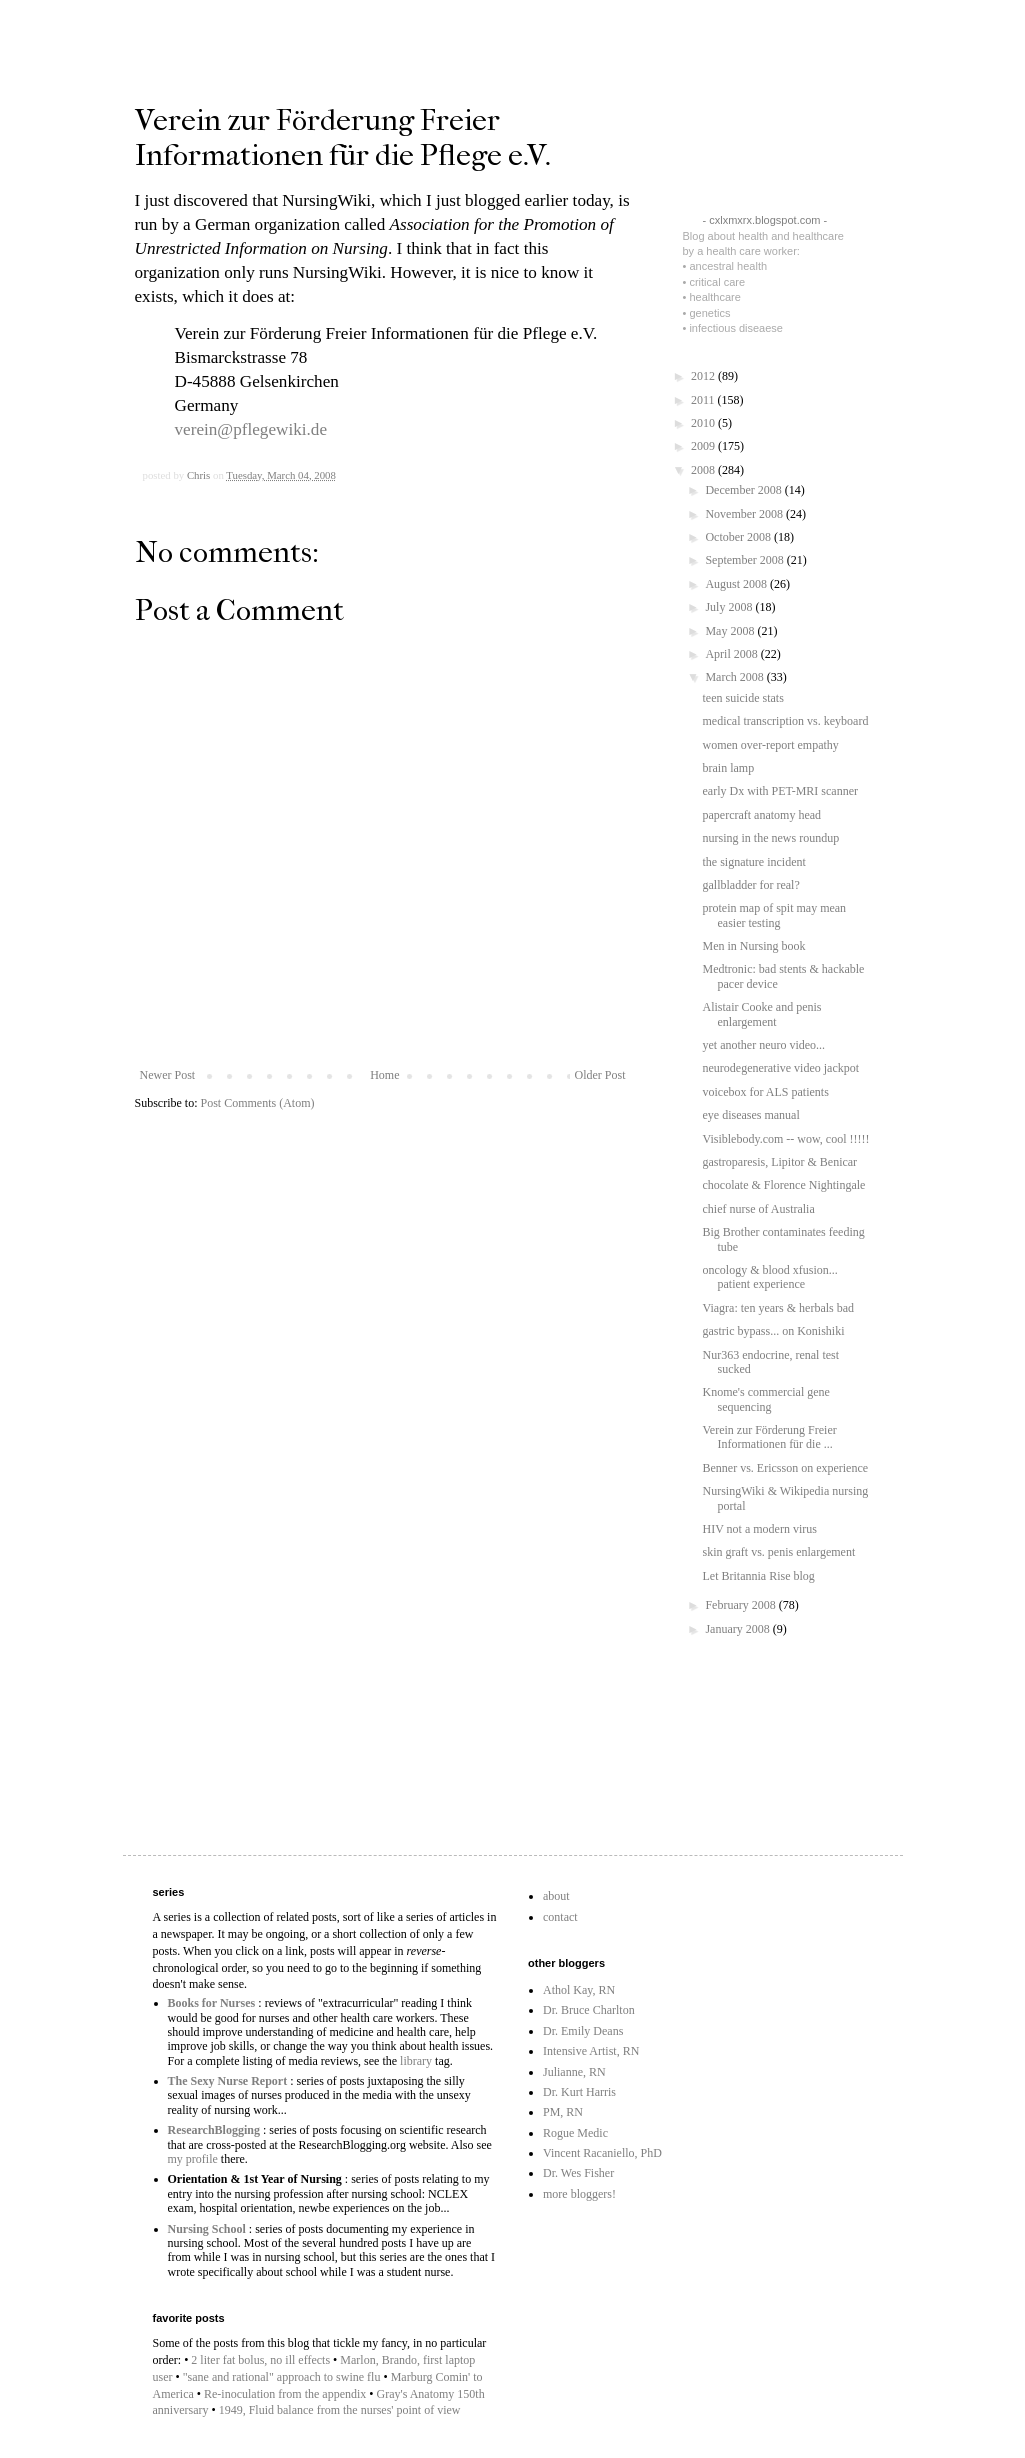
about (556, 1896)
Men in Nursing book (753, 946)
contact (560, 1917)
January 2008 (738, 1629)
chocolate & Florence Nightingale (783, 1185)
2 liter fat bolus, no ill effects (260, 2360)
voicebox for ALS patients (765, 1092)
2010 (704, 423)
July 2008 (730, 607)
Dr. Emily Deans (583, 2031)
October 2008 (739, 537)
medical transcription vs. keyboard (785, 721)
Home (384, 1075)
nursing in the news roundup (770, 838)
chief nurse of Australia (758, 1209)
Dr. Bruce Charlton (589, 2010)
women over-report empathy (770, 745)
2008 (704, 470)
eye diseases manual (750, 1115)
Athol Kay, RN (579, 1990)
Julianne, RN (574, 2072)
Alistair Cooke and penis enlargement (761, 1014)
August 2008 (737, 584)
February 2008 (741, 1605)
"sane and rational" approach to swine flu (282, 2377)
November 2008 (745, 514)
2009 (704, 446)
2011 (704, 400)
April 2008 (732, 654)
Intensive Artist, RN (591, 2051)
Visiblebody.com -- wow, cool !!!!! (785, 1139)
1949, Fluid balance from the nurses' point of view (340, 2410)
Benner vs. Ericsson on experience (785, 1468)
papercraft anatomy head (761, 815)
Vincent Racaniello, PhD (602, 2153)
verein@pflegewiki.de (251, 429)
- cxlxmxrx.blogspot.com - (765, 220)
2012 (704, 376)
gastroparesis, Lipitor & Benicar (779, 1162)
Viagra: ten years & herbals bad (778, 1308)
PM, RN (563, 2112)
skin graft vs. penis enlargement (778, 1552)
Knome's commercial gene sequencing (765, 1399)
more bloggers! (579, 2194)
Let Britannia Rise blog (758, 1576)
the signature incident (753, 862)
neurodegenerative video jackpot (780, 1068)
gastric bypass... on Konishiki (773, 1331)
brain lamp (728, 768)
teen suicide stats (742, 698)
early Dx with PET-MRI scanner (780, 791)
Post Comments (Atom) (258, 1103)
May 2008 (731, 631)
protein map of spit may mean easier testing (774, 915)
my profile (193, 2159)
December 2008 (744, 490)
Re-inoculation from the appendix (285, 2394)
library (416, 2061)
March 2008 (735, 677)
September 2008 (745, 560)
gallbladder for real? (750, 885)
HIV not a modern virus (759, 1529)
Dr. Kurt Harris (579, 2092)
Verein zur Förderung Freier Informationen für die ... (769, 1437)
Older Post (600, 1075)
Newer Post (168, 1075)
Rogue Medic (575, 2133)
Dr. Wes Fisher (578, 2173)
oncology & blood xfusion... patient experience (769, 1277)
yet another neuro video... (763, 1045)
